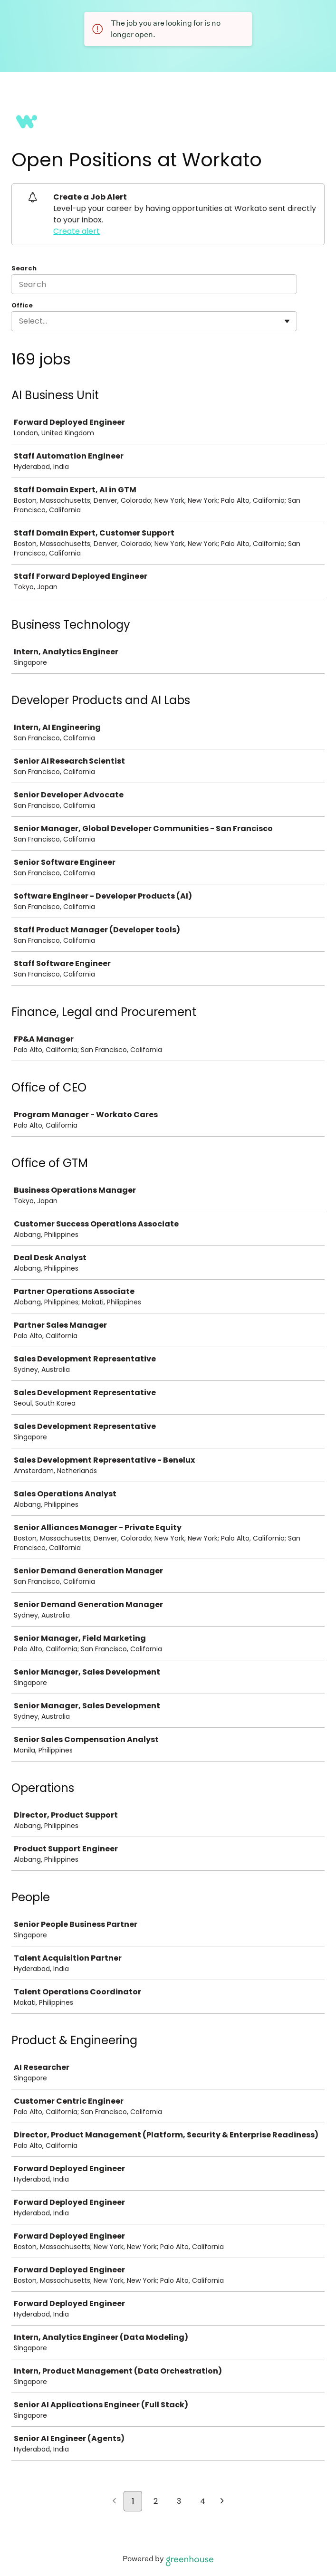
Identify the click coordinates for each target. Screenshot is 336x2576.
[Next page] (222, 2502)
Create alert (76, 231)
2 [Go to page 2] (156, 2501)
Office (22, 305)
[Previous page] (114, 2502)
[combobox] (20, 321)
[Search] (154, 284)
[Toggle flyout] (287, 321)
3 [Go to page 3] (179, 2501)
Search (24, 268)
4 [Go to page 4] (202, 2501)
